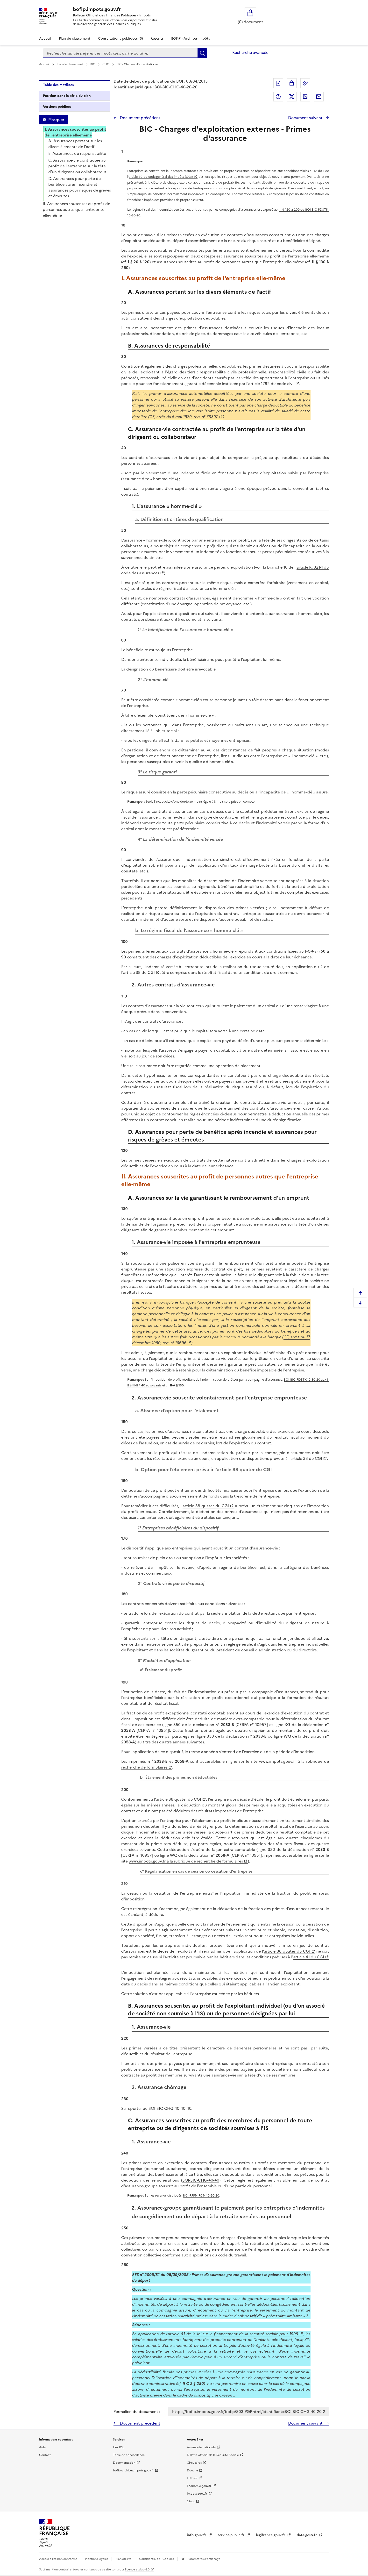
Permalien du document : (136, 2411)
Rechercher (202, 53)
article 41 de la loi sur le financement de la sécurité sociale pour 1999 (233, 2334)
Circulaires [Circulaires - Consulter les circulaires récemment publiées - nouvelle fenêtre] (194, 2463)
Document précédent (139, 118)
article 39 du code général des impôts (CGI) (161, 176)
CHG (106, 64)
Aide (42, 2447)
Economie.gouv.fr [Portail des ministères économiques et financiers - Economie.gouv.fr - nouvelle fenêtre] (199, 2486)
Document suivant (306, 118)
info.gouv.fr (197, 2535)
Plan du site (124, 2559)
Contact (45, 2455)
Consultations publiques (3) (120, 38)
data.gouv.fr (307, 2535)
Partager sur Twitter (292, 96)
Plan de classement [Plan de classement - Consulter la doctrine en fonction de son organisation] (74, 38)
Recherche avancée (250, 52)
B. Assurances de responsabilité (77, 153)
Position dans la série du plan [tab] (67, 95)
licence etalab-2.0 (137, 2569)
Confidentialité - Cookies (157, 2559)
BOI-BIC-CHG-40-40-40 (170, 2108)
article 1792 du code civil (271, 383)
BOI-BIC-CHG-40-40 (200, 2180)
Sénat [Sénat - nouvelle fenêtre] (191, 2501)
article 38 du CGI (139, 972)
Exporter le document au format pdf (278, 83)
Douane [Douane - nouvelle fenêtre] (192, 2470)
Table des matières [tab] (58, 84)
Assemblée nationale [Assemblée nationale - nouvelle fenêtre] (201, 2447)
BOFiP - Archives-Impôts (190, 38)
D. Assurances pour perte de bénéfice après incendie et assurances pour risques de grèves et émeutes (79, 187)
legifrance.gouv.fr (271, 2535)
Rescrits (157, 38)
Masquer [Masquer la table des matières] (56, 119)
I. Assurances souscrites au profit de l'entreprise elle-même (75, 132)
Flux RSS (118, 2447)
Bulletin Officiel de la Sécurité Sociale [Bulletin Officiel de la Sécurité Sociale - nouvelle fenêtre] (213, 2455)
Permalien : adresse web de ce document (305, 83)
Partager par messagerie (319, 96)
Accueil (45, 38)
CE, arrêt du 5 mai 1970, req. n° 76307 (183, 417)
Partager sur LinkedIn (305, 96)
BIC (93, 64)
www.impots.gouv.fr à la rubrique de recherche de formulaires (186, 1861)
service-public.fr (231, 2535)
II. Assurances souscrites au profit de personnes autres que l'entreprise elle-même (76, 209)
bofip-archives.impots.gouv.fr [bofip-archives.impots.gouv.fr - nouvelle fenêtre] (133, 2470)
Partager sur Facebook (278, 96)
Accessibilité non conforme (58, 2559)
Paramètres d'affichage (203, 2559)
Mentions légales (97, 2559)
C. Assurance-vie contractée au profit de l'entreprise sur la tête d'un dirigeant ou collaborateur (77, 166)
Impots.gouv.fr (197, 2493)
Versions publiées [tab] (57, 106)
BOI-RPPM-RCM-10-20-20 (201, 2195)
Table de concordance (129, 2455)
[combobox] (120, 53)
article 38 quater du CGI (206, 1506)
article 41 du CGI (308, 1957)
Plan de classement (70, 64)
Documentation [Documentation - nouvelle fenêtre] (124, 2463)
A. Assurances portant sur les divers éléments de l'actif (75, 144)
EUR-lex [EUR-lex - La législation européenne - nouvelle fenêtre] (192, 2478)
